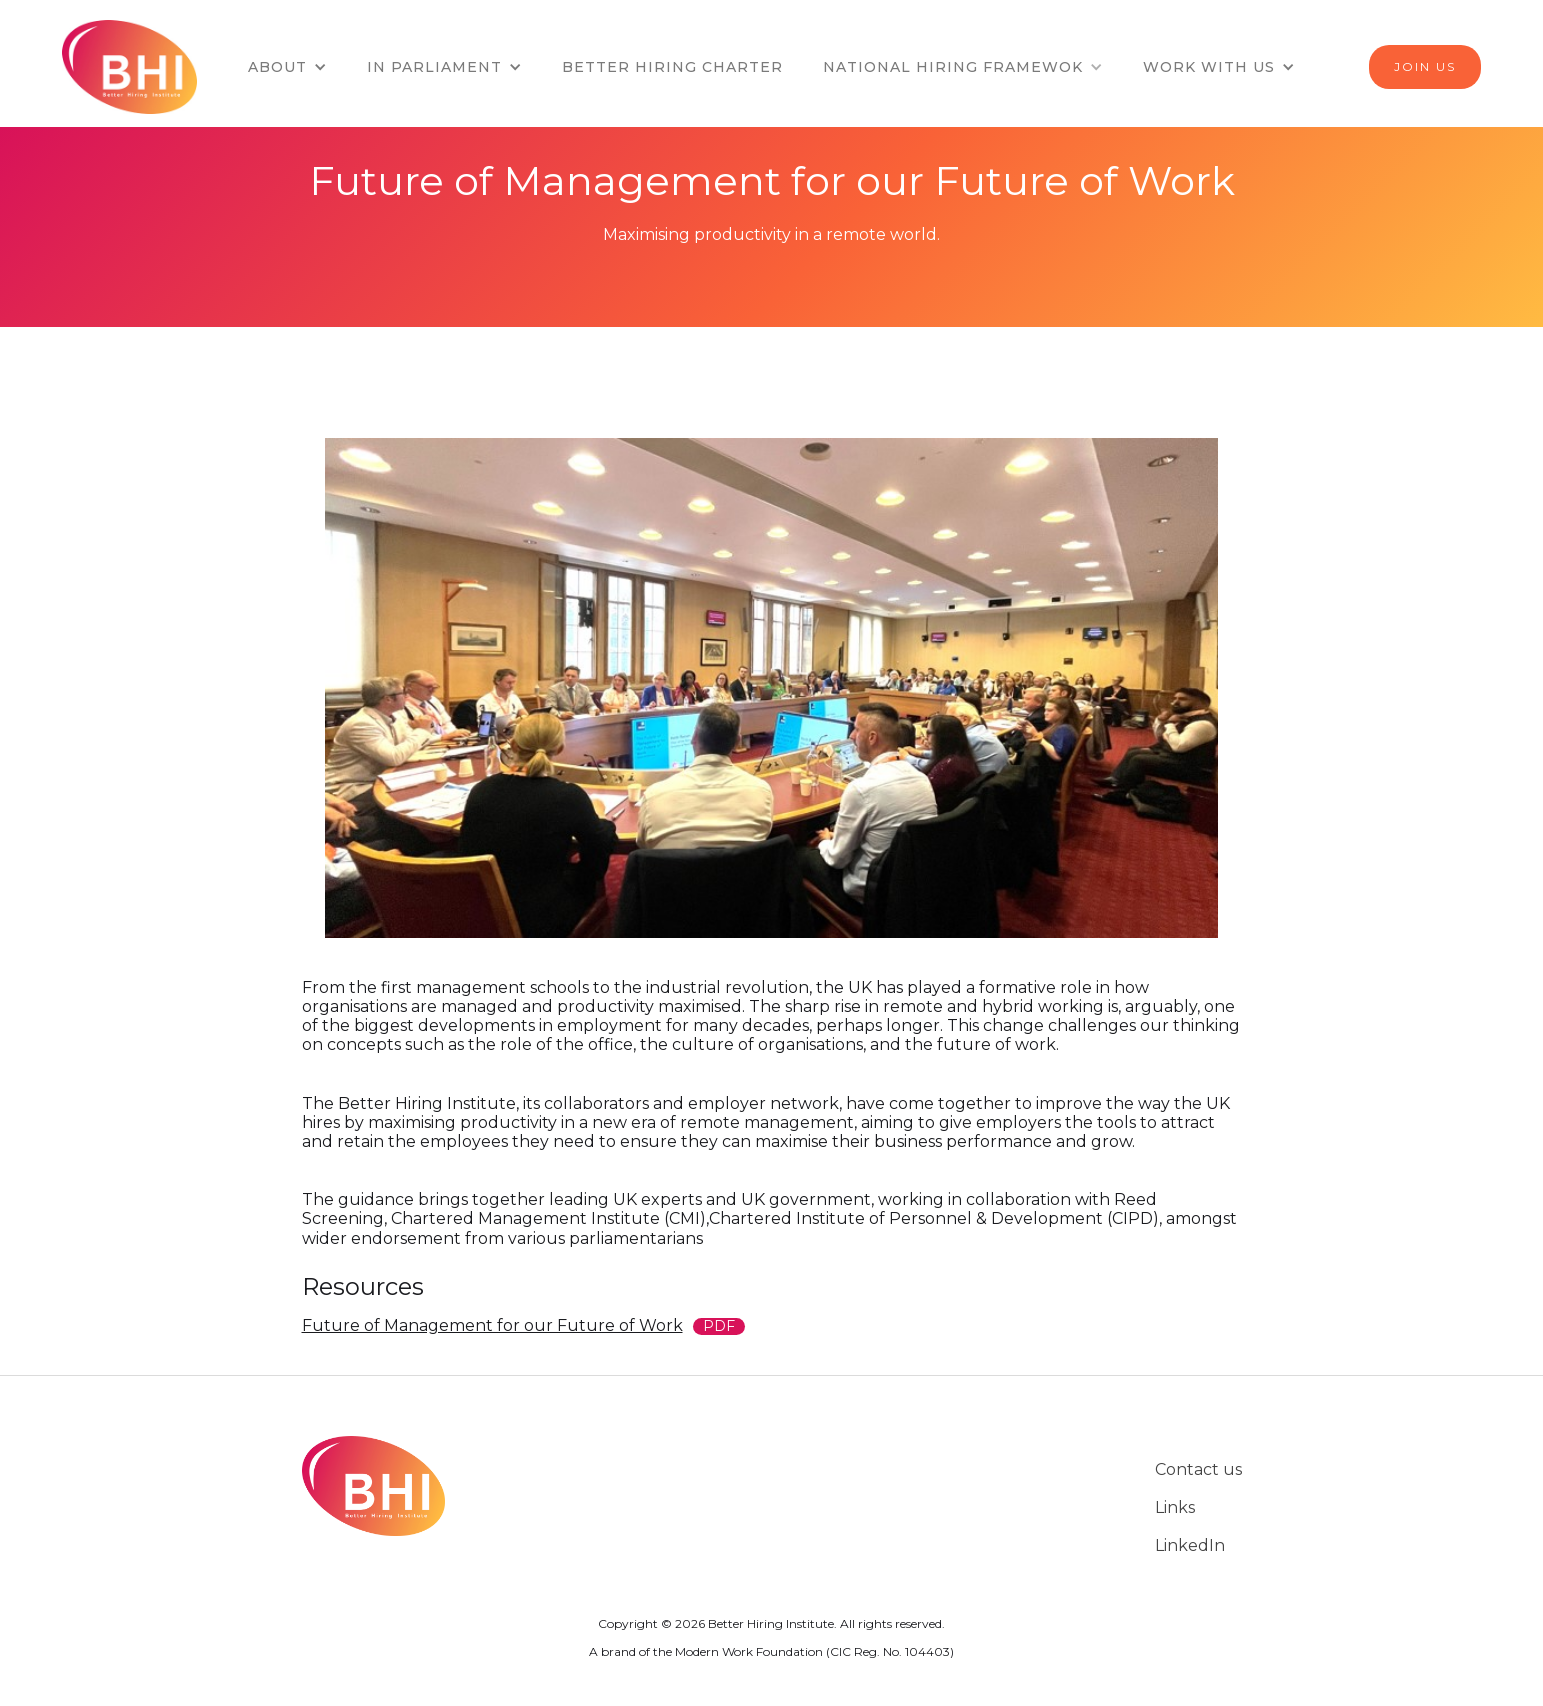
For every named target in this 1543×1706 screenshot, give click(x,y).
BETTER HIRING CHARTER (672, 67)
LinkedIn (1190, 1545)
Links (1175, 1507)
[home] (137, 67)
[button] (287, 67)
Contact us (1198, 1469)
